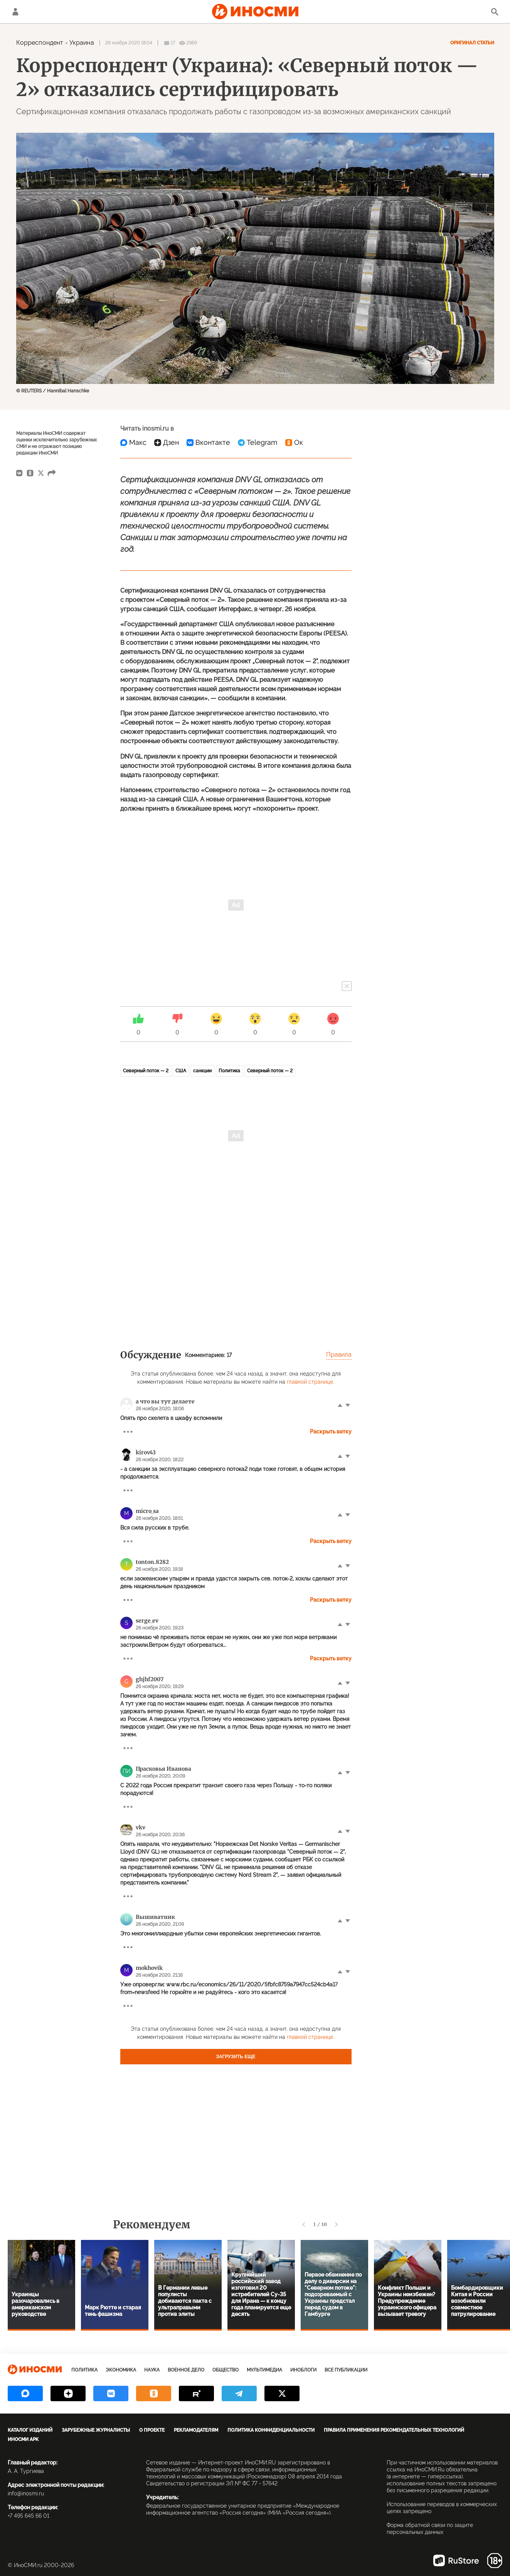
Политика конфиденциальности (271, 2430)
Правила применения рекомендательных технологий (394, 2430)
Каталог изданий (30, 2430)
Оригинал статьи (472, 43)
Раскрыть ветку (331, 1431)
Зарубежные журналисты (96, 2430)
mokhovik (149, 1967)
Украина (81, 42)
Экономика (121, 2370)
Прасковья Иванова (163, 1768)
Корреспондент (40, 42)
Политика (229, 1070)
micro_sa (147, 1511)
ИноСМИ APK (23, 2439)
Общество (225, 2370)
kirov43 (146, 1452)
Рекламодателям (196, 2430)
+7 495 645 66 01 (28, 2516)
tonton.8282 (152, 1561)
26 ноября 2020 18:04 (128, 43)
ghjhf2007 (149, 1679)
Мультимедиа (264, 2370)
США (180, 1070)
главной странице (310, 1382)
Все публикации (346, 2370)
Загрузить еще (236, 2056)
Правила (339, 1354)
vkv (140, 1827)
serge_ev (147, 1620)
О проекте (152, 2430)
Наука (152, 2370)
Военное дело (186, 2370)
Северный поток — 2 (145, 1070)
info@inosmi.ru (26, 2493)
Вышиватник (155, 1916)
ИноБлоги (303, 2370)
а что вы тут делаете (165, 1401)
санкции (202, 1070)
